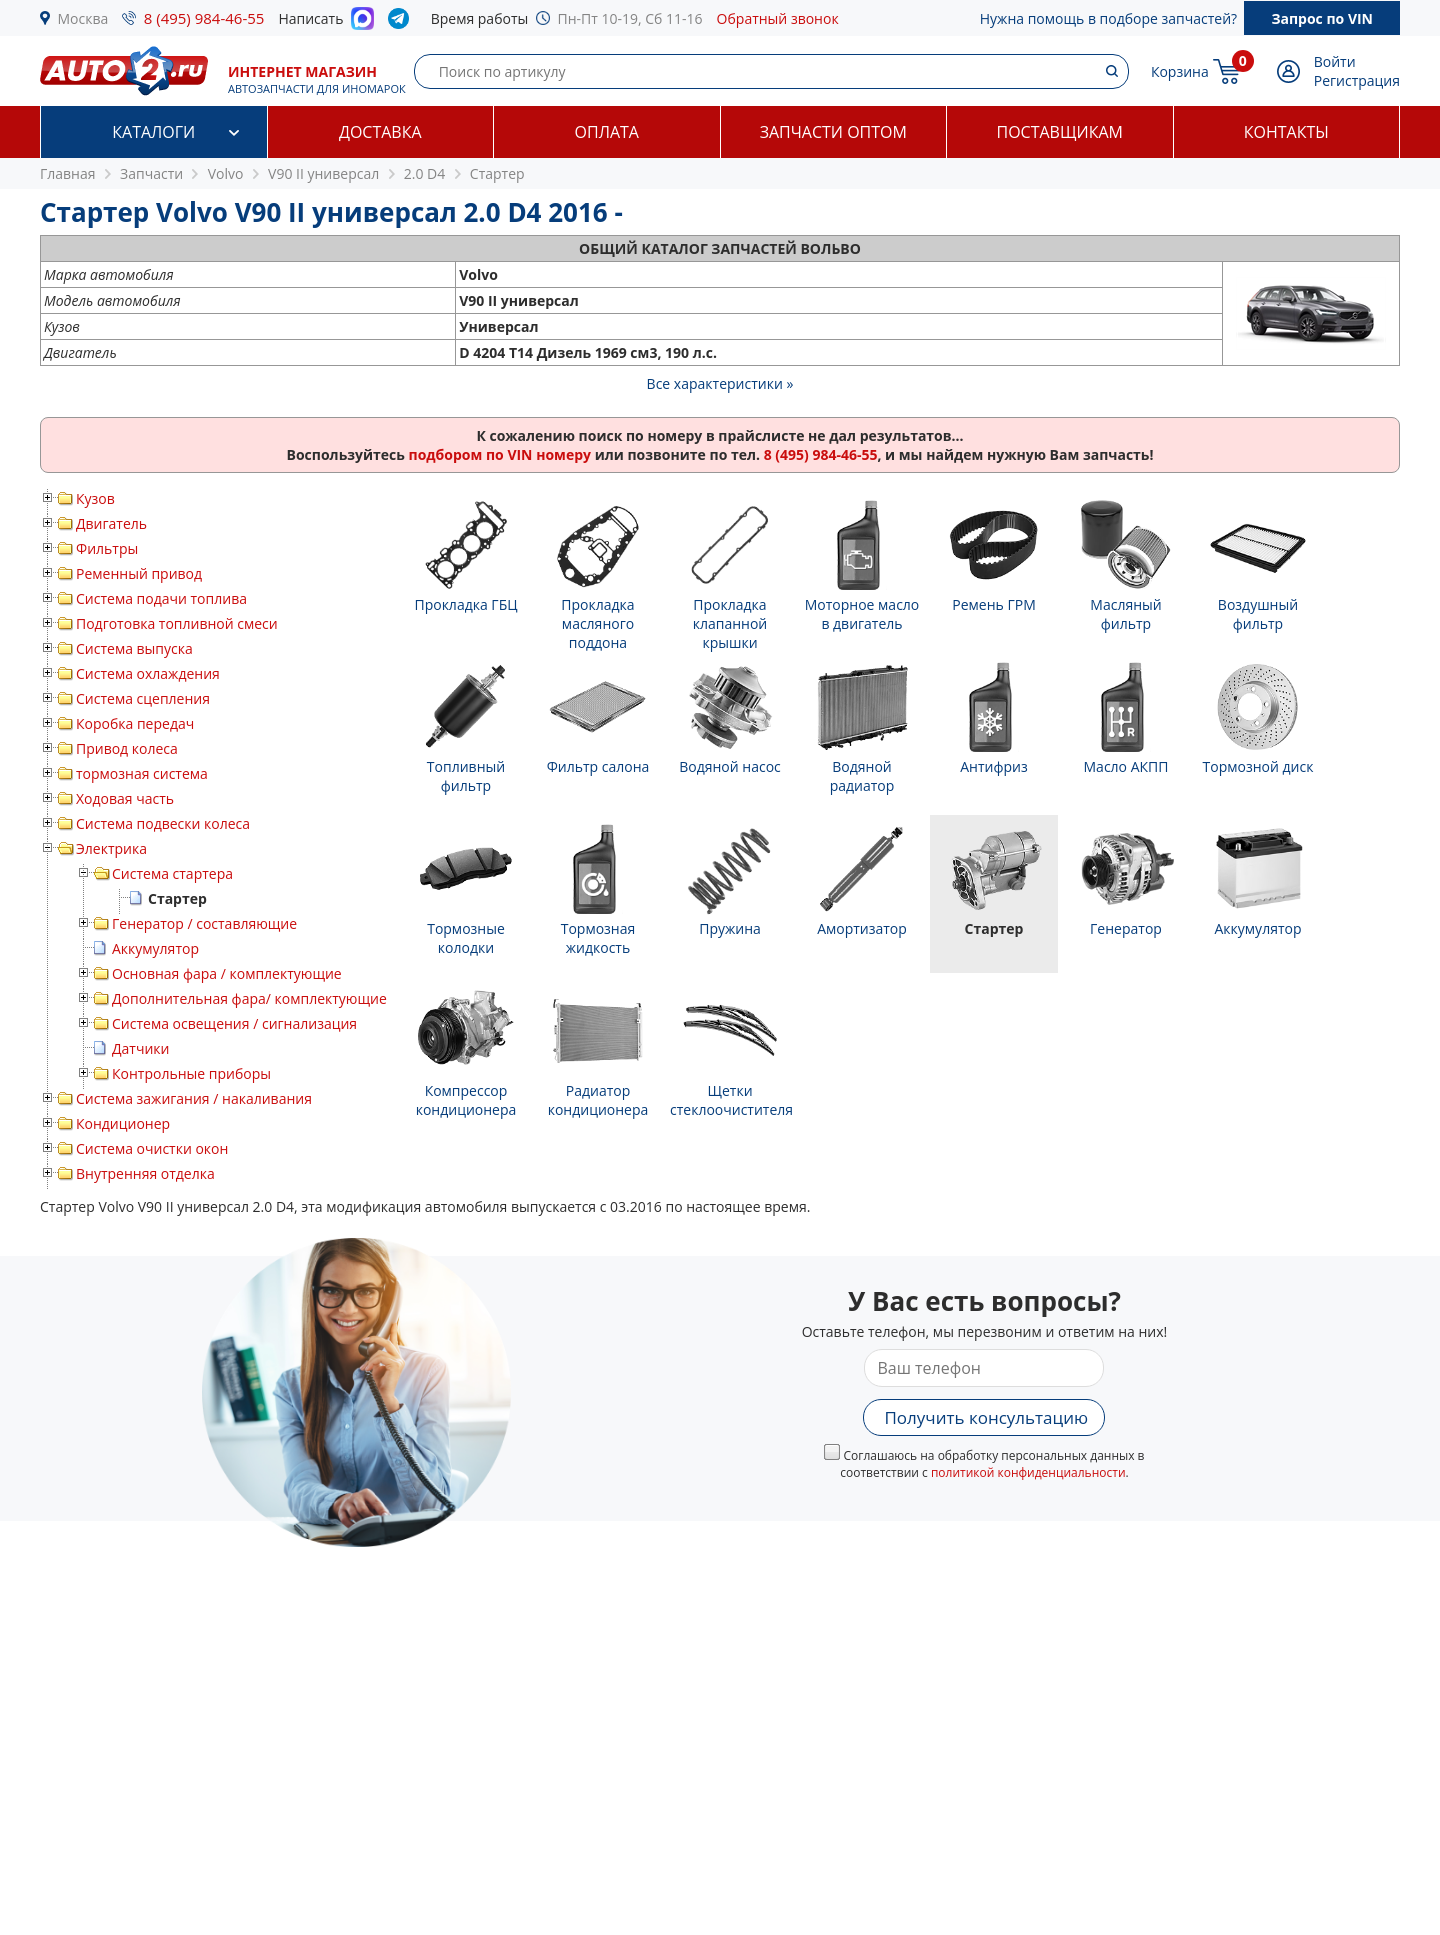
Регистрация (1357, 80)
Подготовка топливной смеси (177, 623)
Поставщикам (1060, 132)
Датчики (140, 1048)
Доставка (380, 132)
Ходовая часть (125, 798)
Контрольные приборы (191, 1073)
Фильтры (107, 548)
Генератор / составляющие (204, 923)
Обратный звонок (778, 18)
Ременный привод (139, 573)
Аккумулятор (155, 948)
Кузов (95, 498)
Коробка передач (135, 723)
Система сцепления (143, 698)
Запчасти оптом (833, 132)
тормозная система (142, 773)
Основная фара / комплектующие (227, 973)
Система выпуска (134, 648)
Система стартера (172, 873)
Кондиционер (123, 1123)
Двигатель (111, 523)
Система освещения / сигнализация (234, 1023)
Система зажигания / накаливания (194, 1098)
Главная (68, 173)
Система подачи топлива (161, 598)
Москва (83, 18)
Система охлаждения (148, 673)
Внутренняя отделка (145, 1173)
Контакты (1286, 132)
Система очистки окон (152, 1148)
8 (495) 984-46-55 (204, 18)
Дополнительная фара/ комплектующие (249, 998)
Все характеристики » (720, 383)
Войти (1335, 61)
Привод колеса (127, 748)
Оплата (607, 132)
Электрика (111, 848)
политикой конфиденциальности (1028, 1472)
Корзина (1180, 71)
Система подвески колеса (163, 823)
